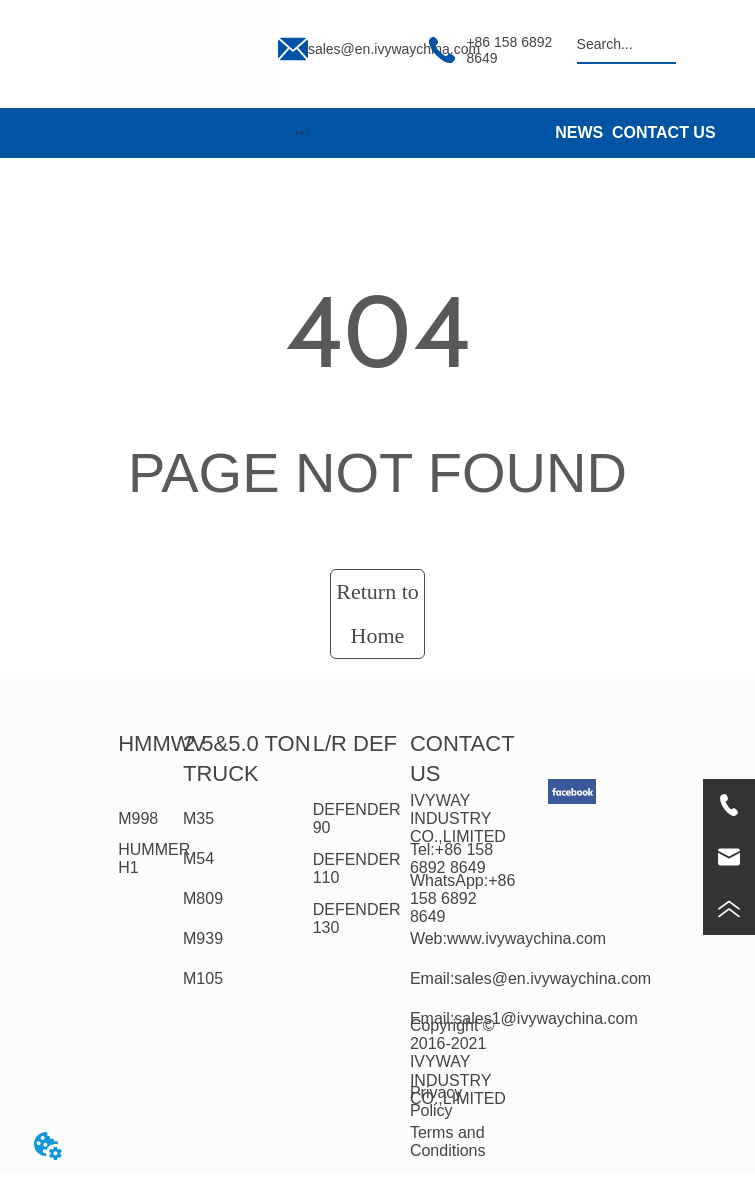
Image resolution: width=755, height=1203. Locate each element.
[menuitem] (302, 133)
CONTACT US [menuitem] (664, 132)
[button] (302, 132)
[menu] (302, 133)
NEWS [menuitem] (579, 132)
